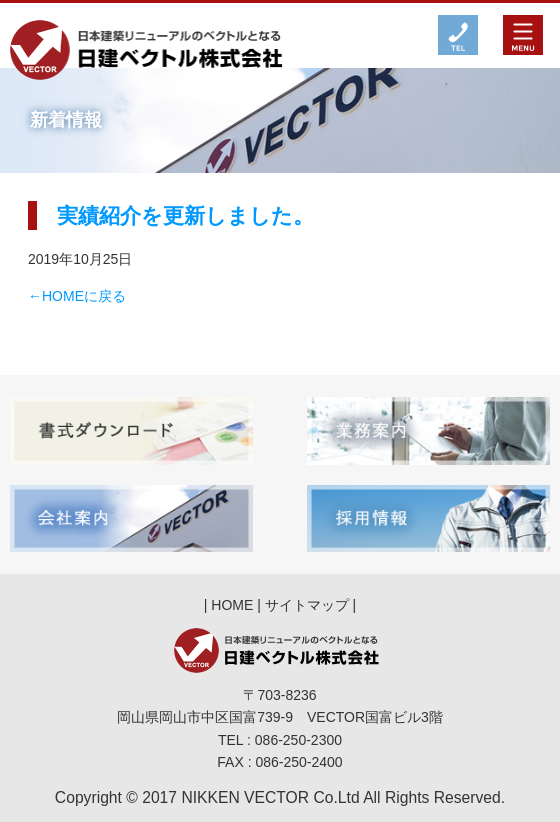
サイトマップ (307, 605)
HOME (232, 605)
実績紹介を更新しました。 (185, 215)
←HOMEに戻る (77, 296)
